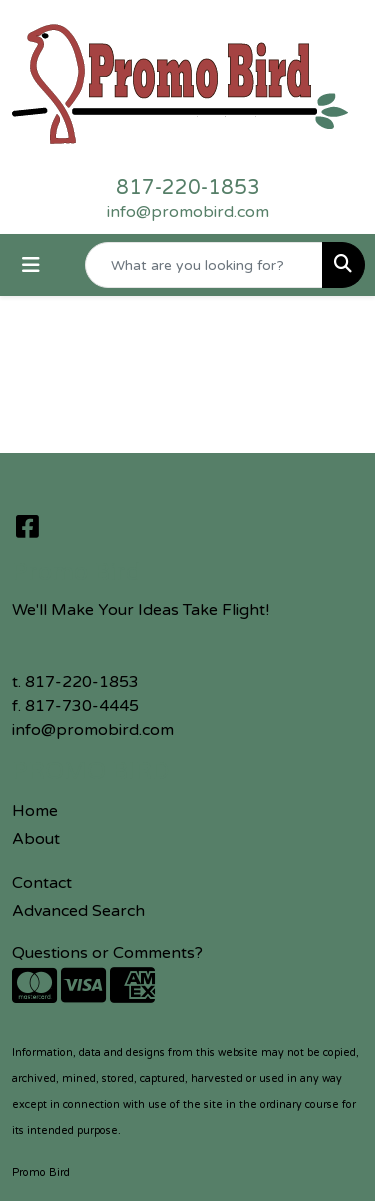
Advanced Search (78, 911)
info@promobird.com (188, 212)
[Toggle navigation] (31, 265)
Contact (42, 883)
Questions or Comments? (107, 953)
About (36, 839)
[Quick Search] (204, 265)
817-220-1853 (188, 188)
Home (35, 811)
